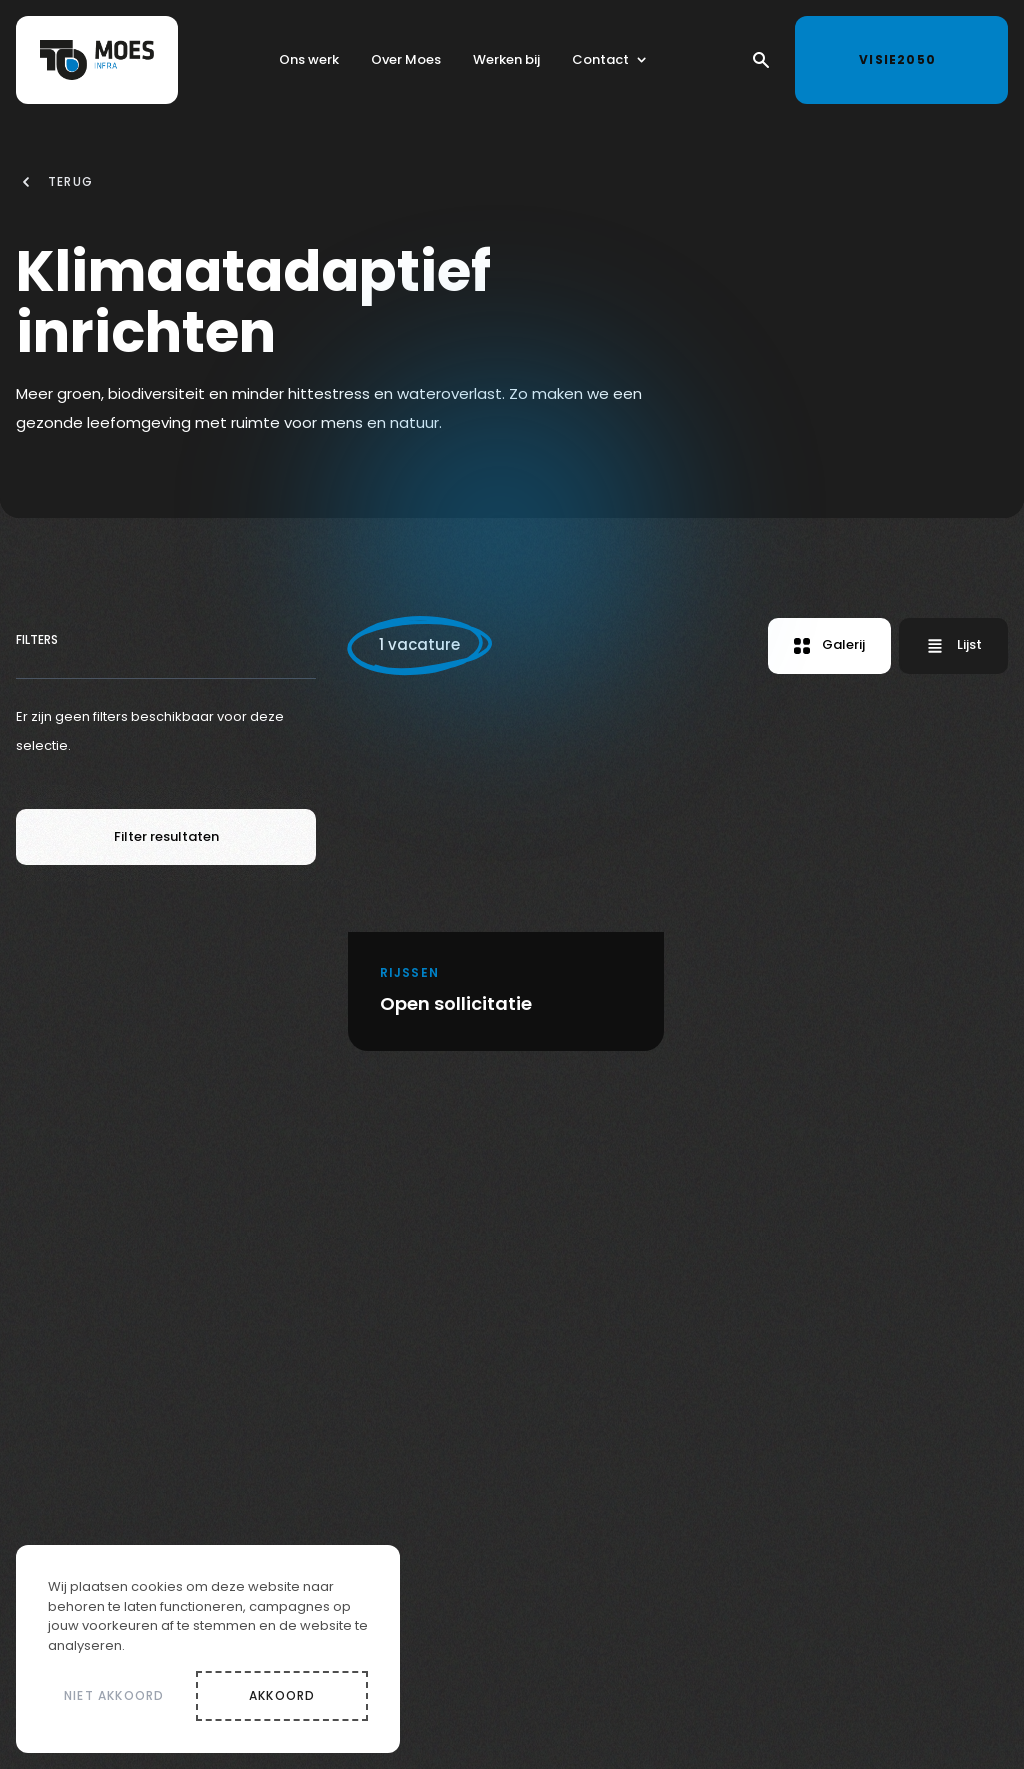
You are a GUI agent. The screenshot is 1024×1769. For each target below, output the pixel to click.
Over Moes (406, 62)
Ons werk (309, 62)
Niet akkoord (114, 1695)
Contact (600, 62)
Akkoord (282, 1695)
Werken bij (506, 62)
